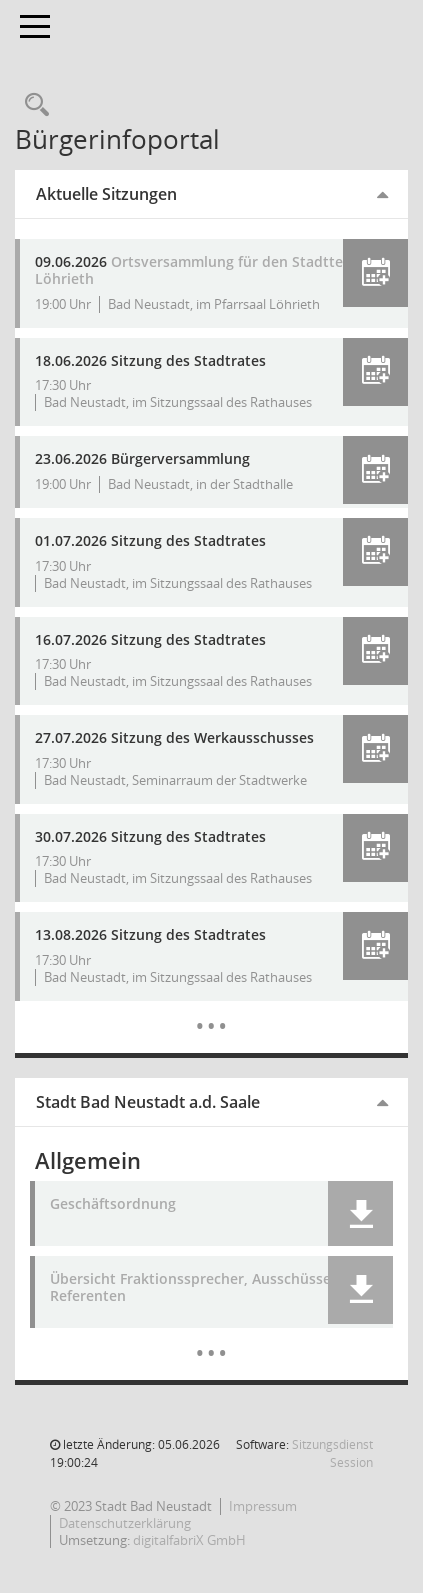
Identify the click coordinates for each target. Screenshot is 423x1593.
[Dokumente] (211, 1338)
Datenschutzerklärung (125, 1523)
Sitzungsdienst (332, 1453)
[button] (375, 273)
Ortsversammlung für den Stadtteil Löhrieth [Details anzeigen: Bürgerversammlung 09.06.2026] (193, 270)
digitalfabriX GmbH (189, 1540)
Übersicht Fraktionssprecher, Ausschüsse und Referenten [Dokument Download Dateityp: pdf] (206, 1288)
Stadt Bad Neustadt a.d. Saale (148, 1102)
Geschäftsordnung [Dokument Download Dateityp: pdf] (113, 1204)
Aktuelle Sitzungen (106, 194)
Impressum (263, 1506)
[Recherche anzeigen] (32, 105)
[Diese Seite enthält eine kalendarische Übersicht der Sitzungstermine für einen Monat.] (211, 1011)
